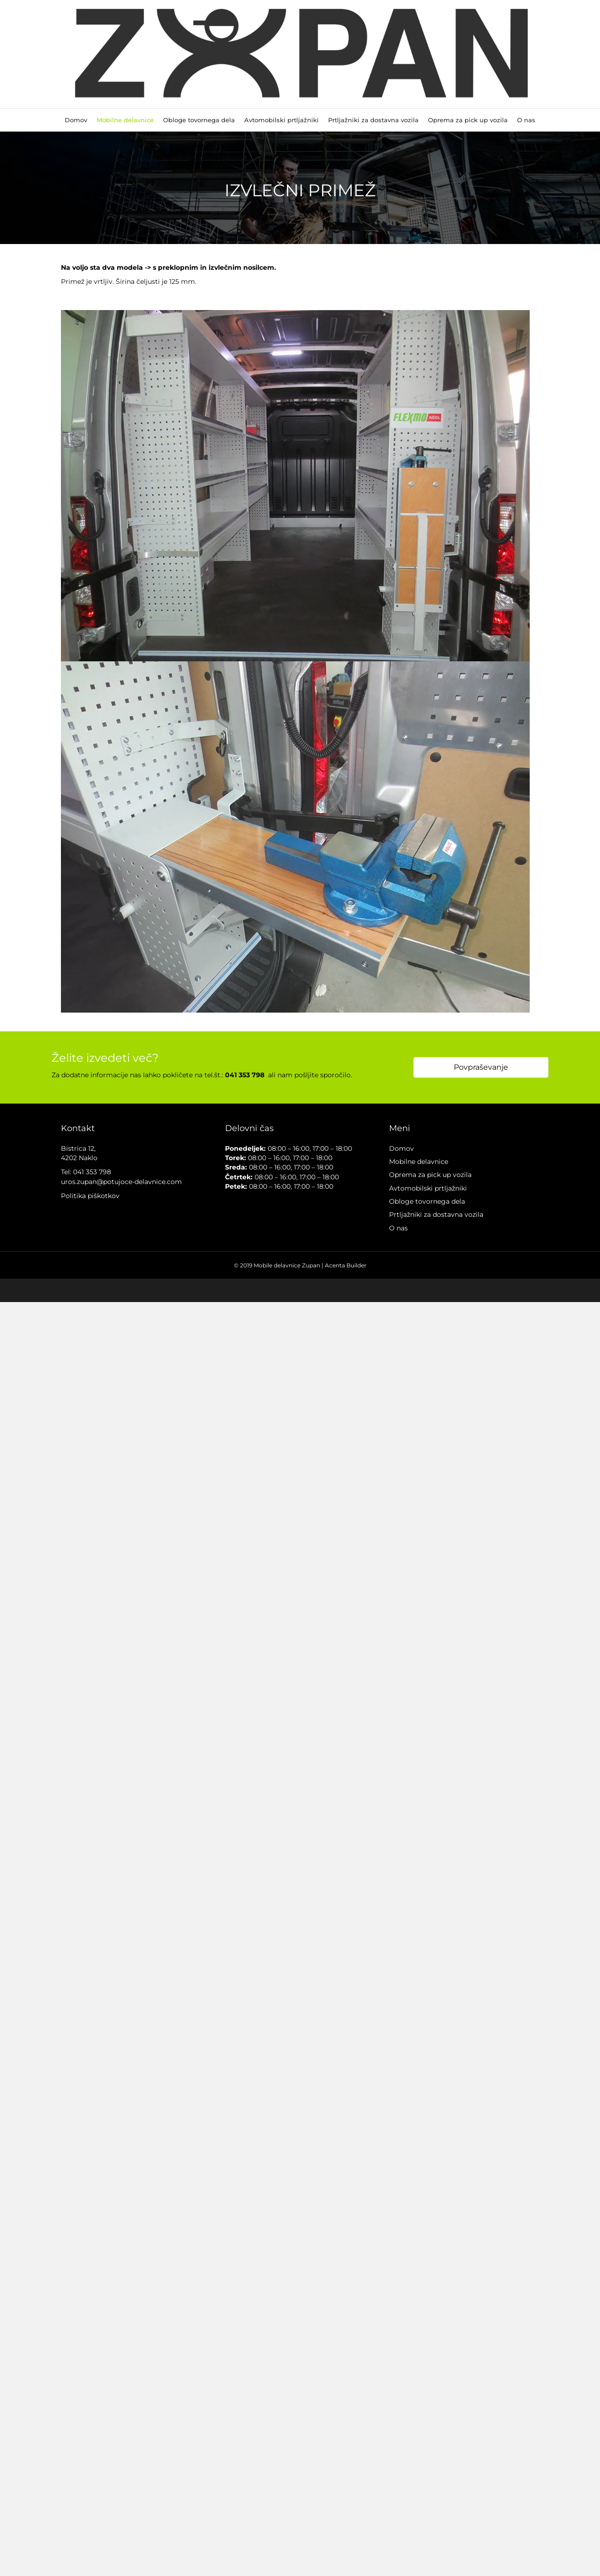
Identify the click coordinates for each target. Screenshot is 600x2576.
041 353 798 (92, 1172)
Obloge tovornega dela (199, 120)
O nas (526, 120)
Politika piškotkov (90, 1196)
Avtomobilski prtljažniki (281, 120)
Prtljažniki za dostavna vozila (373, 120)
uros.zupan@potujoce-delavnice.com (121, 1181)
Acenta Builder (346, 1265)
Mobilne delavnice (125, 120)
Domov (76, 120)
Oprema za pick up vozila (468, 120)
